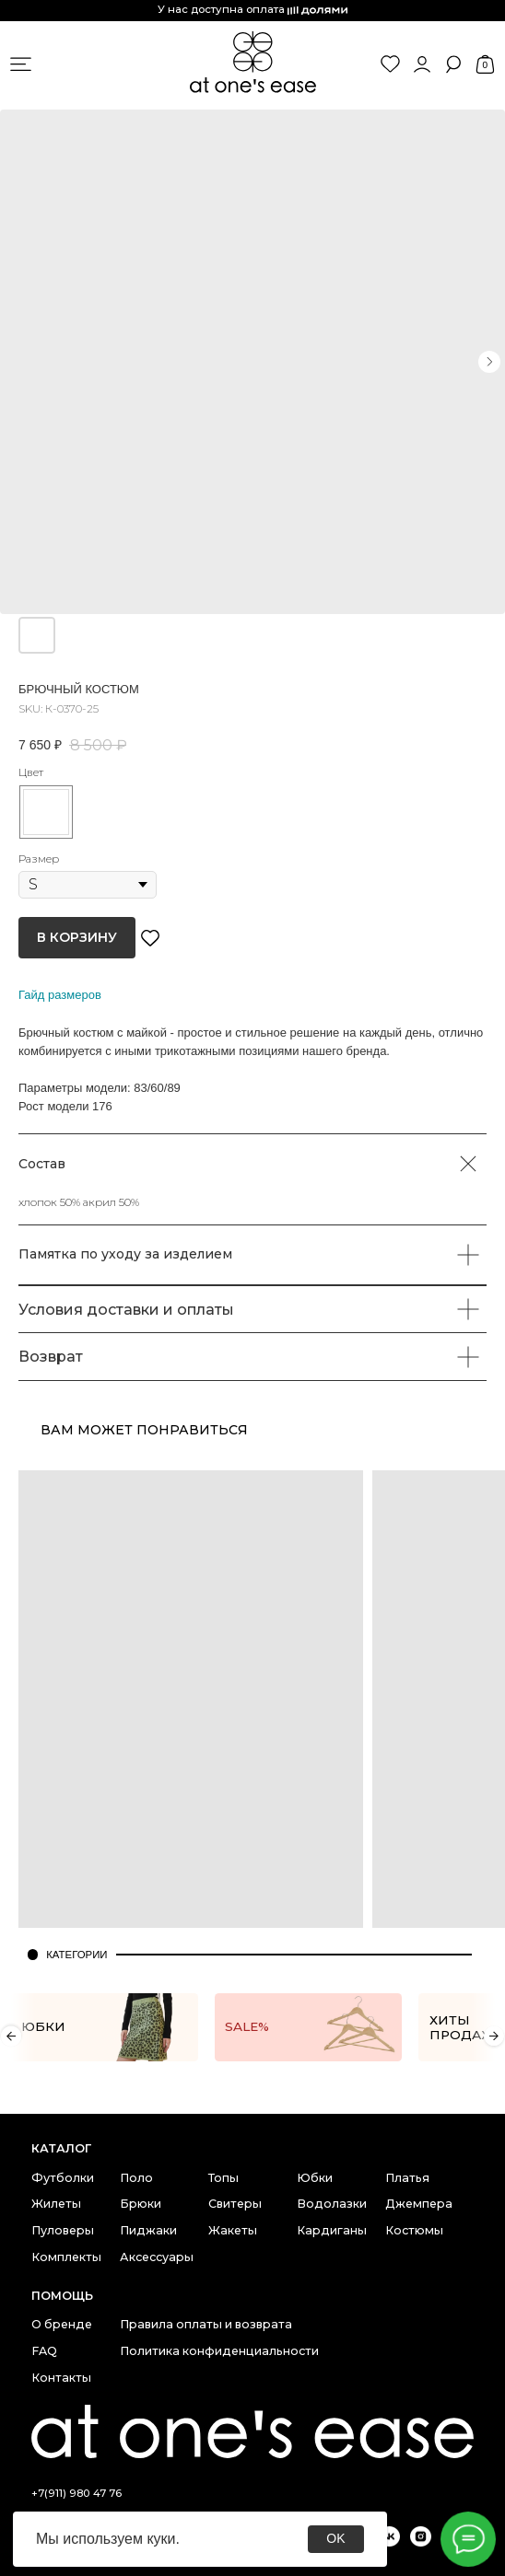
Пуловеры (62, 2230)
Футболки (62, 2178)
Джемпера (418, 2203)
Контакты (61, 2378)
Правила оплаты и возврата (206, 2324)
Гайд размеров (59, 995)
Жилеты (56, 2203)
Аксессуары (157, 2257)
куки (161, 2539)
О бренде (61, 2324)
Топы (223, 2178)
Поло (136, 2178)
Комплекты (66, 2257)
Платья (407, 2178)
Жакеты (232, 2230)
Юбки (315, 2178)
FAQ (44, 2351)
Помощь (62, 2296)
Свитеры (235, 2203)
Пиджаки (148, 2230)
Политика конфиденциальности (219, 2351)
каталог (61, 2148)
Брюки (140, 2203)
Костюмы (414, 2230)
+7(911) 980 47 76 (76, 2493)
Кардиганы (332, 2230)
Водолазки (332, 2203)
